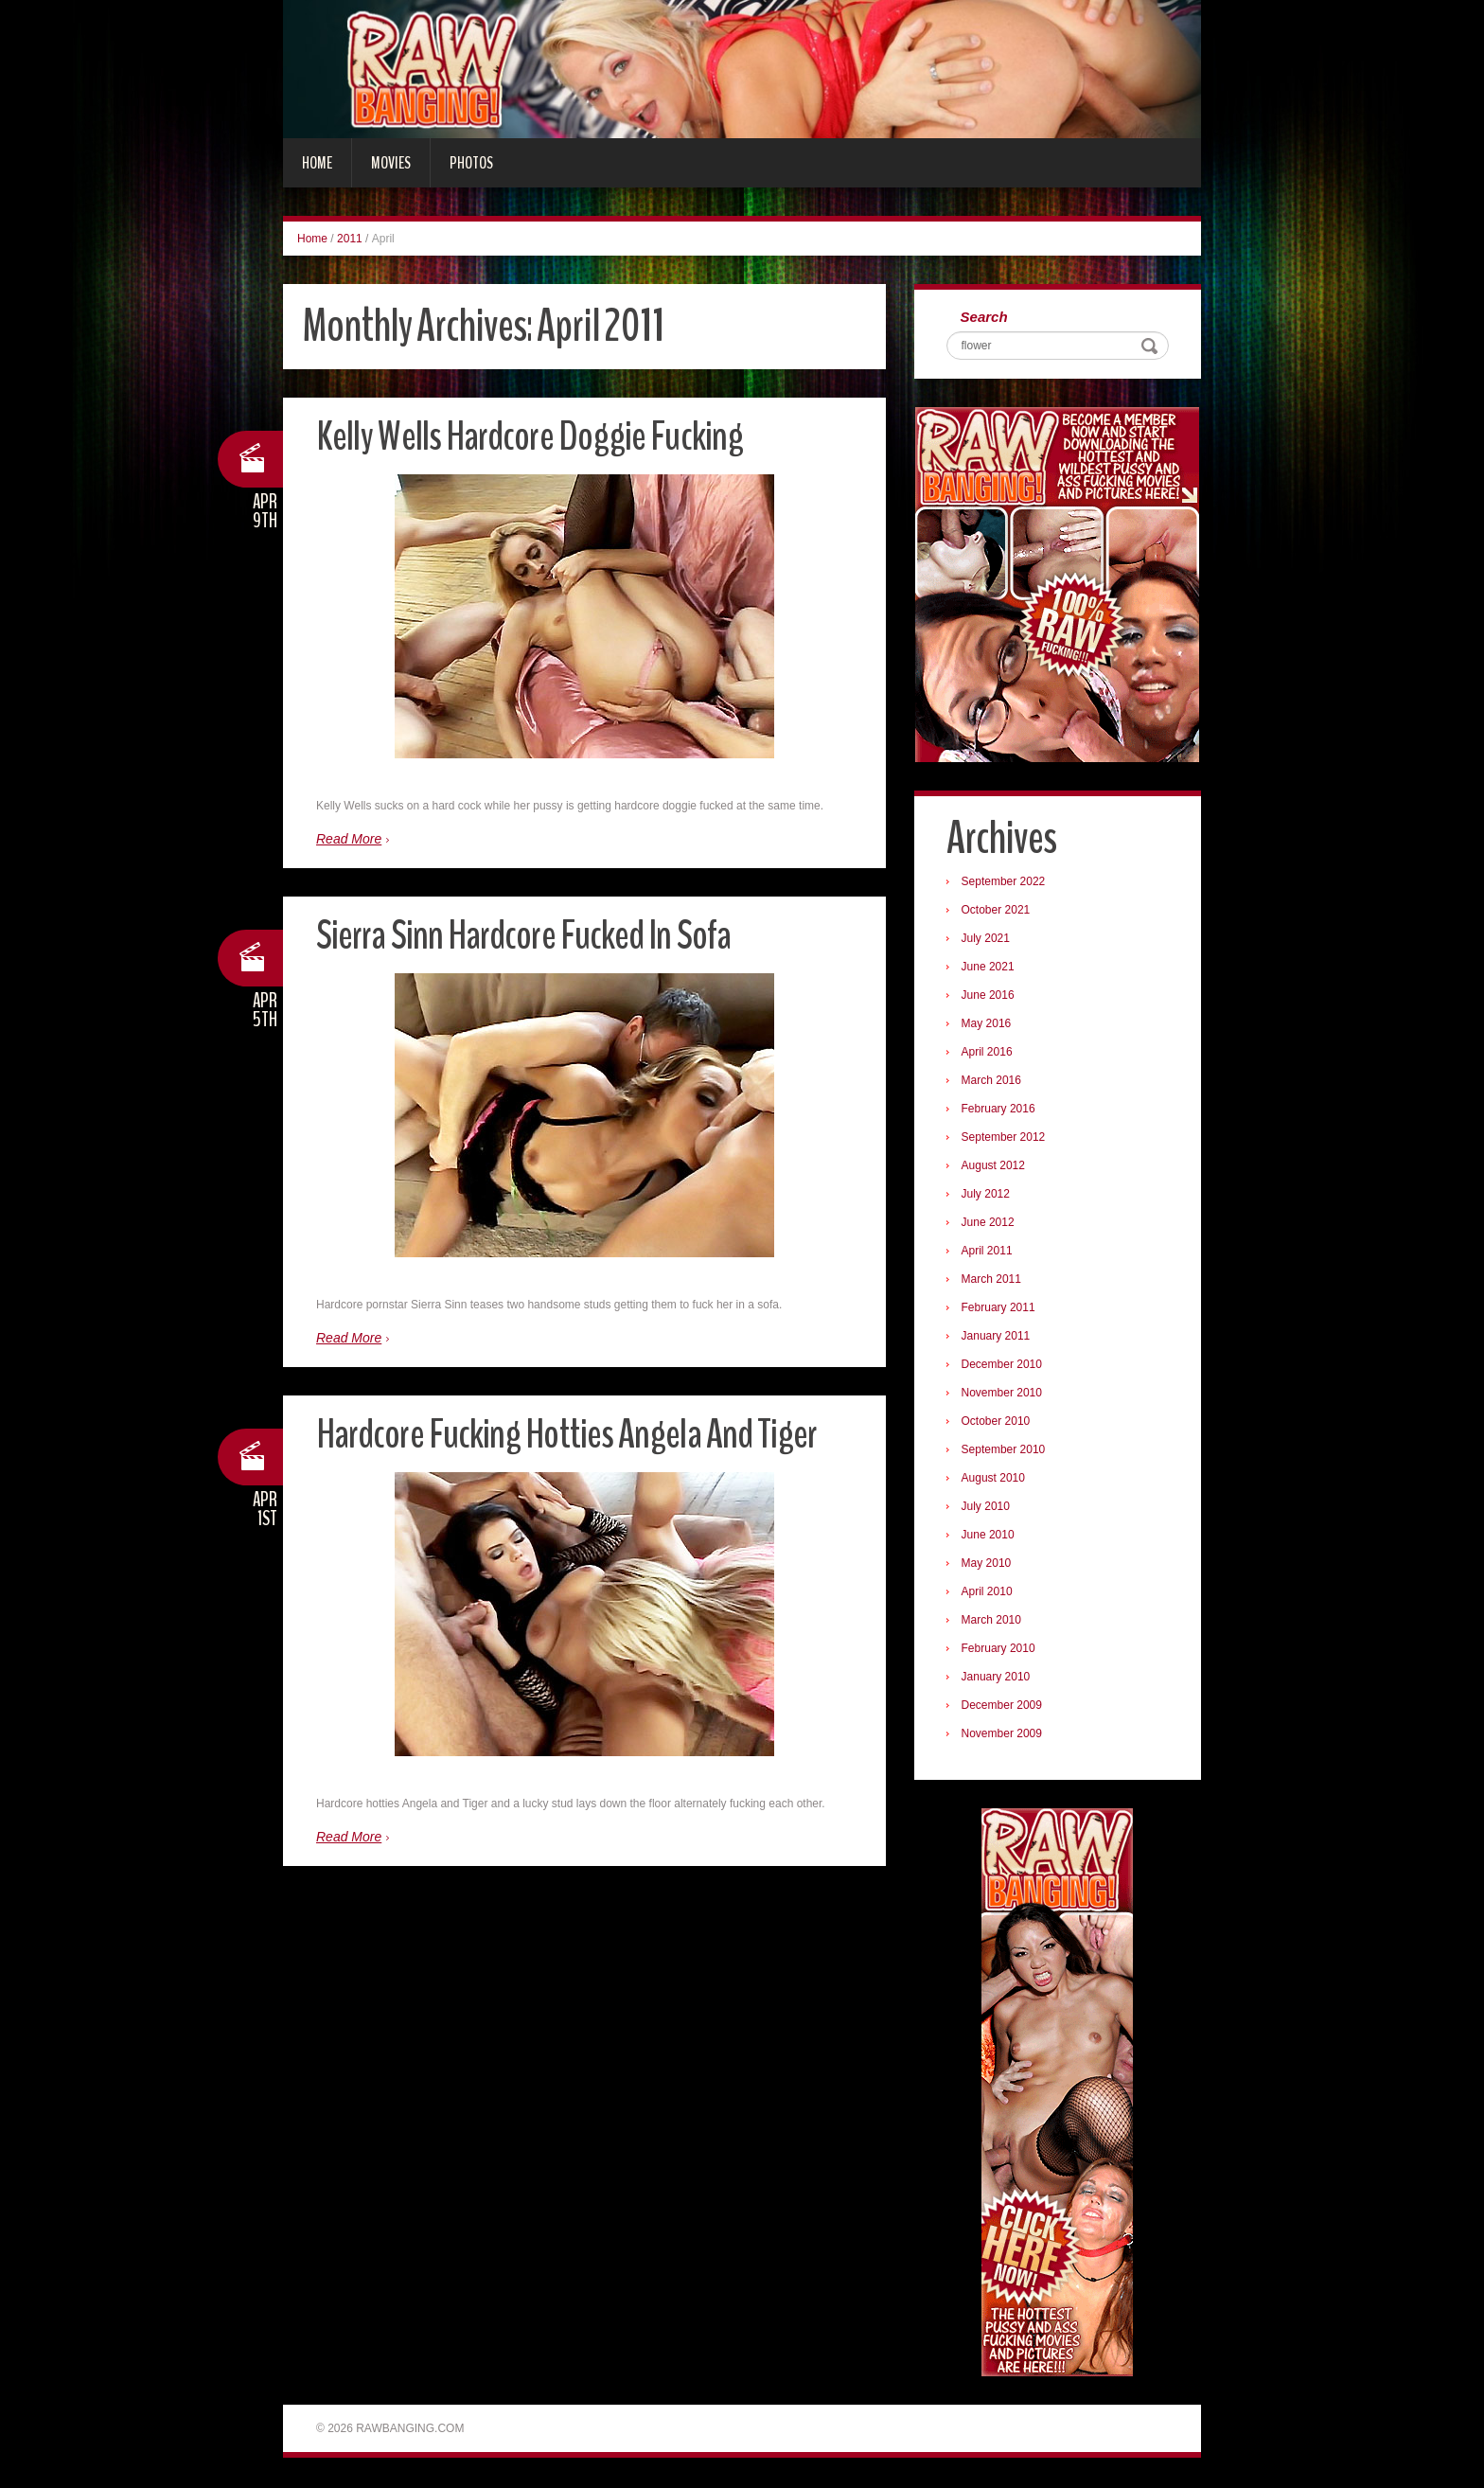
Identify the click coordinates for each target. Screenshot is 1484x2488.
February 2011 (999, 1308)
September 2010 (1005, 1450)
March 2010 (992, 1620)
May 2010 (988, 1564)
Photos (471, 162)
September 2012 (1005, 1138)
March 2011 (992, 1280)
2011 (349, 238)
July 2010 (987, 1507)
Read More (348, 838)
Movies (391, 162)
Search (985, 318)
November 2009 (1003, 1734)
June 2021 (989, 967)
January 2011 (997, 1336)
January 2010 (997, 1677)
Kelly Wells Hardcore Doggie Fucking (531, 436)
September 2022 (1005, 882)
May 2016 (988, 1024)
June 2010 (989, 1535)
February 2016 (999, 1109)
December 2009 (1003, 1706)
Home (317, 162)
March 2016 (992, 1081)
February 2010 (999, 1649)
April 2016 (988, 1052)
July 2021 (987, 939)
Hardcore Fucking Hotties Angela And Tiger (569, 1434)
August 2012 (994, 1166)
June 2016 (989, 996)
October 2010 (997, 1422)
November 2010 (1003, 1393)
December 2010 (1003, 1365)
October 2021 (997, 910)
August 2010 (994, 1478)
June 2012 (989, 1223)
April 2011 (988, 1251)
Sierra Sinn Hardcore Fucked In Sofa (526, 935)
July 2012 (987, 1194)
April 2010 (988, 1592)
